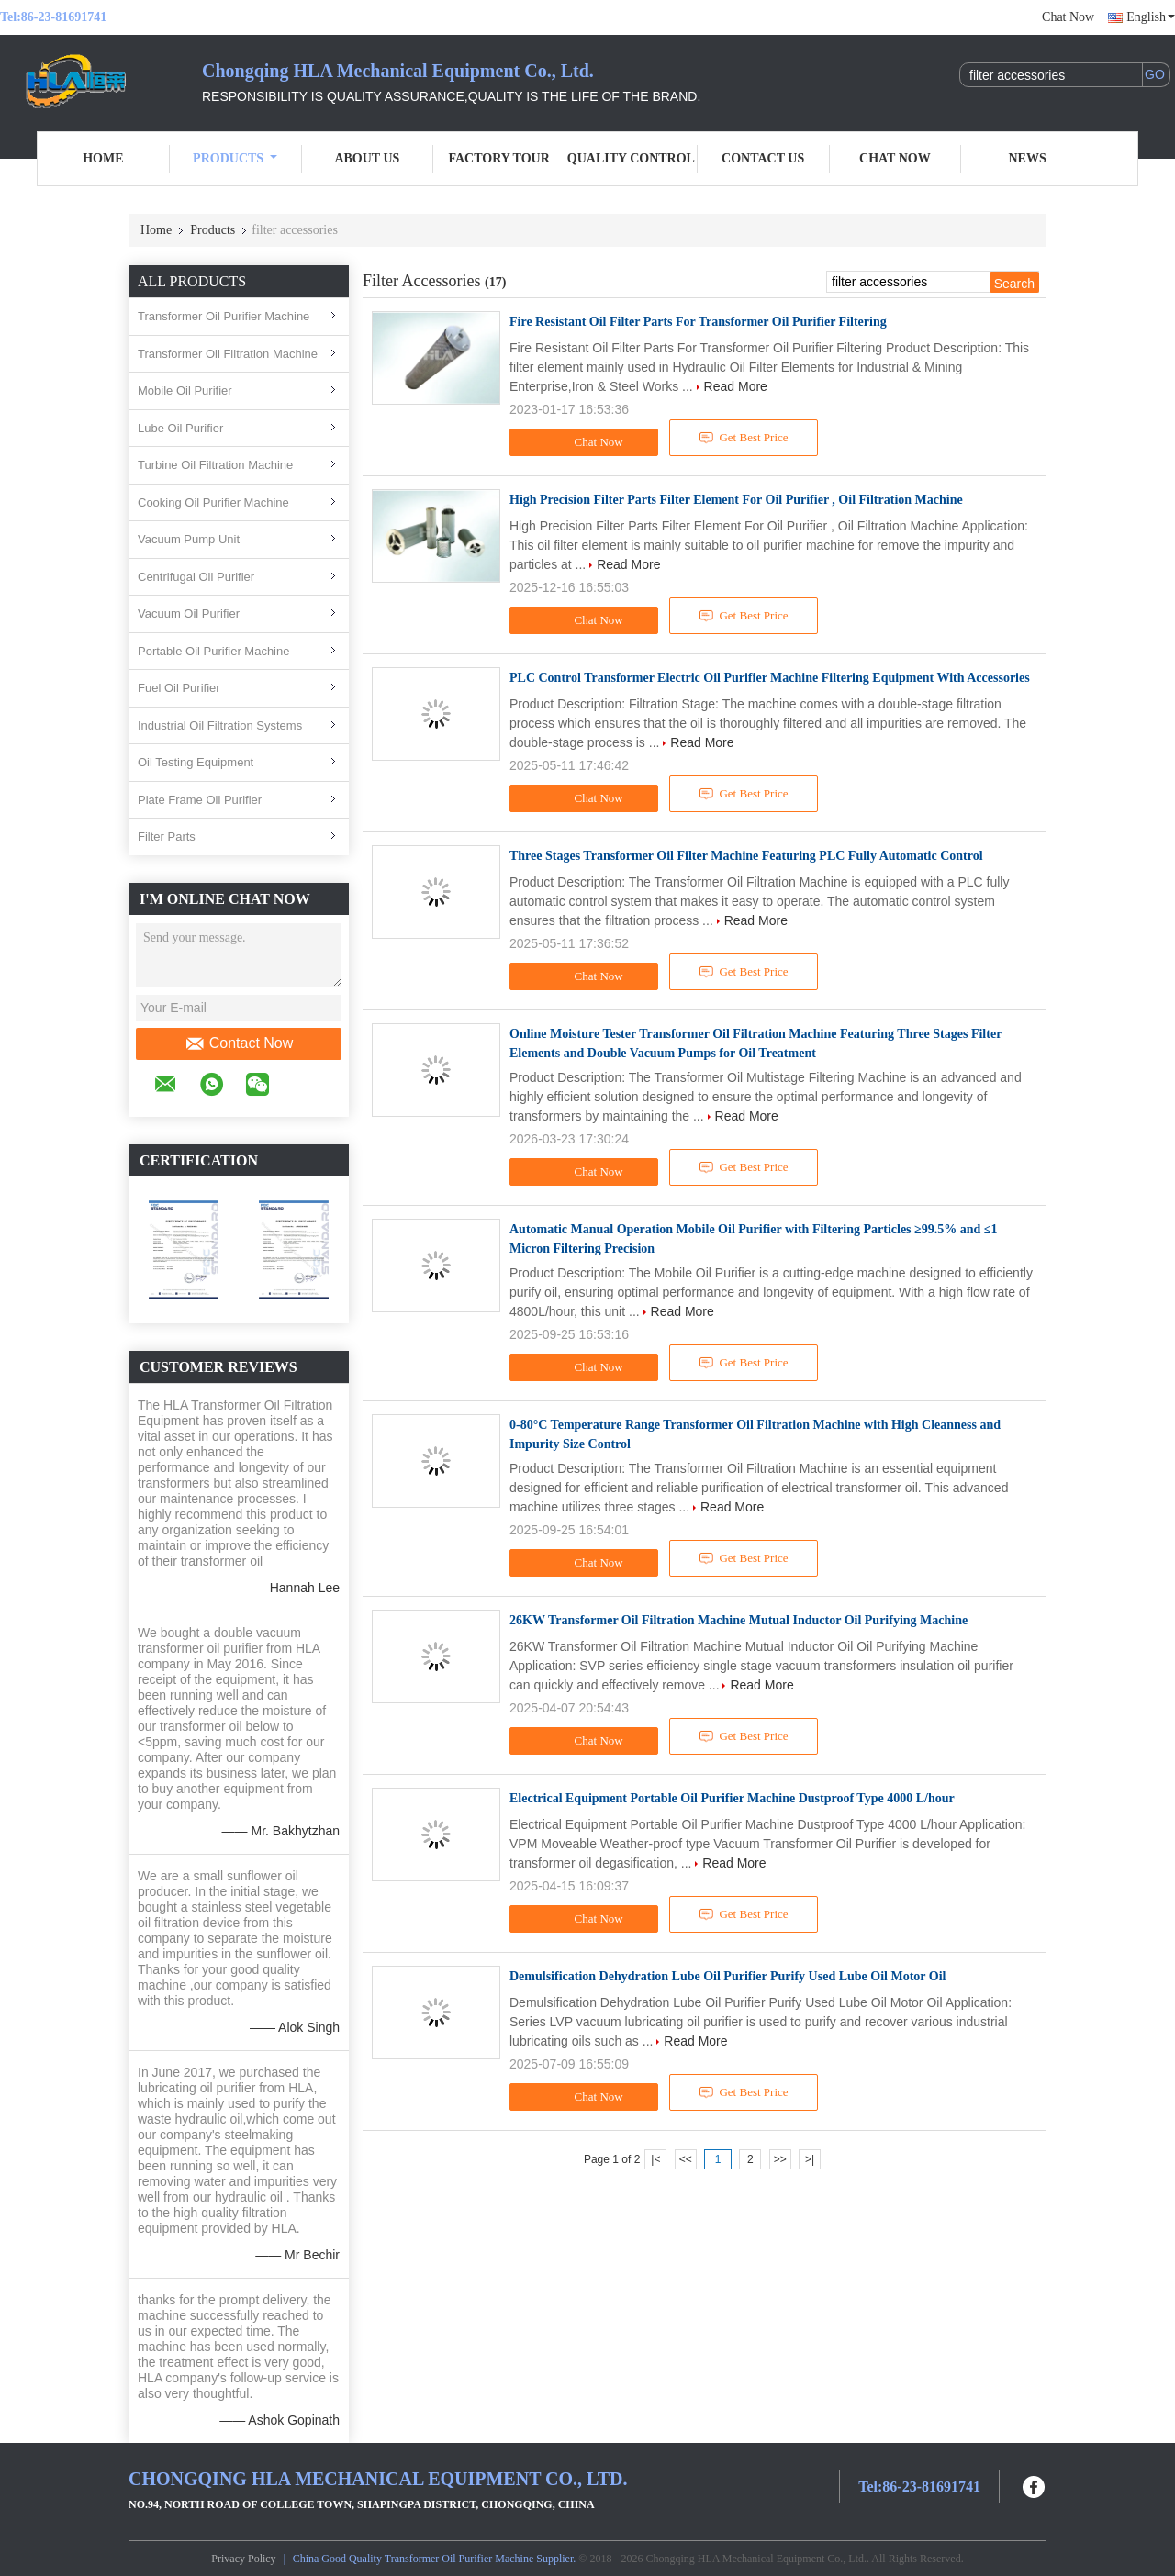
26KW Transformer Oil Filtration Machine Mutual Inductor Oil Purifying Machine (738, 1620)
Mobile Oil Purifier (185, 390)
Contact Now (239, 1043)
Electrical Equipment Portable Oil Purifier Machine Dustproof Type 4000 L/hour (732, 1798)
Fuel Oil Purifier (179, 688)
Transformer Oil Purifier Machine (223, 316)
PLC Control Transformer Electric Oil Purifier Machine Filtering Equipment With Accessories (769, 678)
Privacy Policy (243, 2558)
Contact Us (763, 158)
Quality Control (631, 158)
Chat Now (1068, 17)
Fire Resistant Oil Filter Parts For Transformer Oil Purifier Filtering (698, 322)
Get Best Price (744, 437)
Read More (735, 386)
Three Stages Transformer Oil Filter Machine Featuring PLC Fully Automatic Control (746, 856)
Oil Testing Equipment (195, 762)
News (1027, 158)
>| (809, 2159)
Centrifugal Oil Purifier (196, 577)
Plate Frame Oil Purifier (200, 800)
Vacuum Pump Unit (189, 539)
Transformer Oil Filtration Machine (228, 354)
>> (780, 2159)
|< (655, 2159)
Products (235, 158)
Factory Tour (498, 158)
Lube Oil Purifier (180, 428)
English (1150, 17)
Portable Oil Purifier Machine (213, 651)
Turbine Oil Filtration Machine (215, 465)
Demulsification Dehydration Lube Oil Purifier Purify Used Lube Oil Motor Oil (727, 1976)
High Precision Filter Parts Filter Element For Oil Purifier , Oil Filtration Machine (736, 500)
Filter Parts (167, 836)
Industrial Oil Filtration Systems (220, 725)
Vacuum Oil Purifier (189, 613)
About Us (366, 158)
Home (103, 158)
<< (685, 2159)
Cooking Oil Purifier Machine (213, 502)
